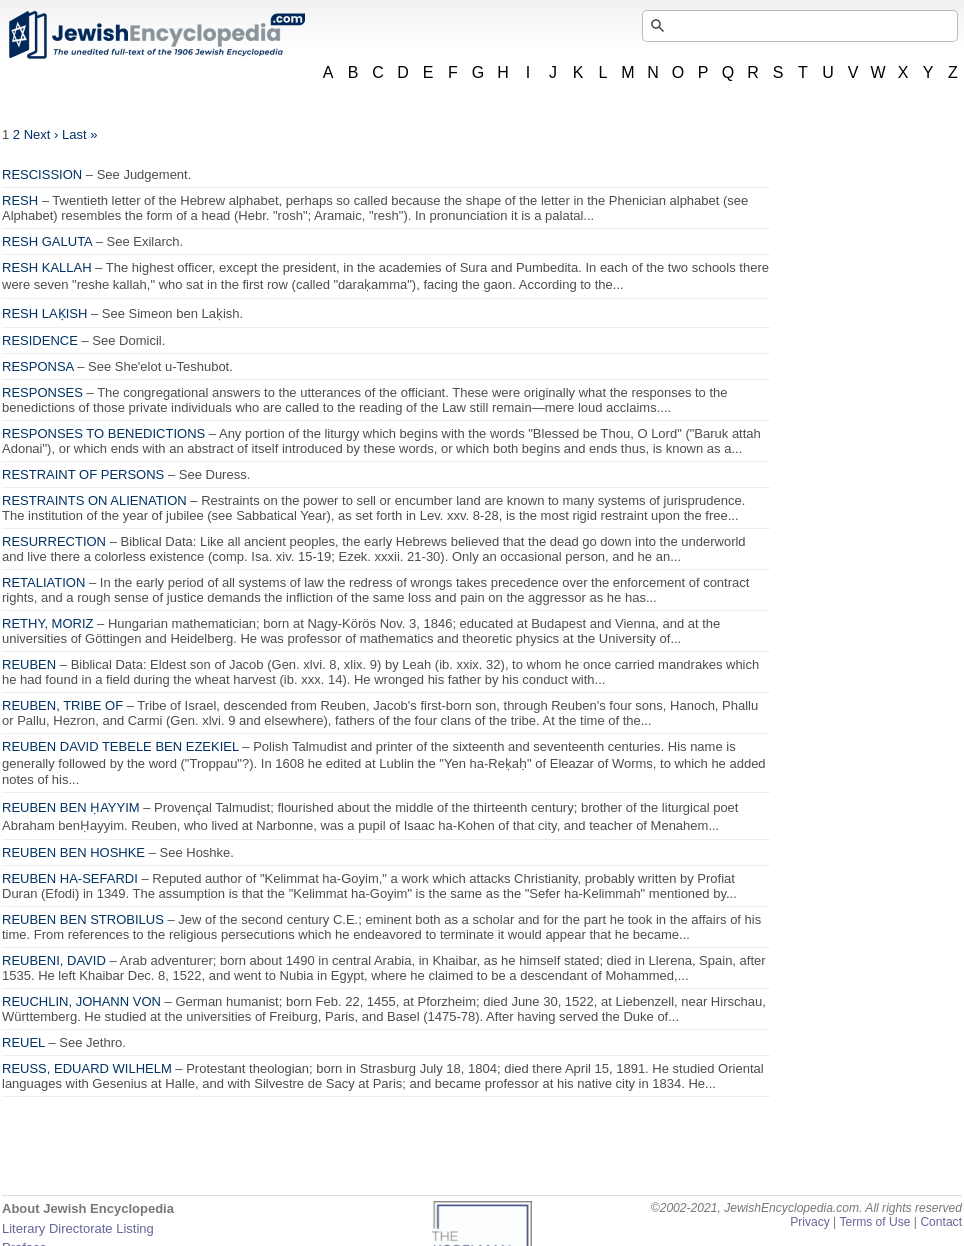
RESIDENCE (40, 340)
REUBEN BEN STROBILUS (83, 919)
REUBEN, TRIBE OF (62, 705)
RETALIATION (43, 582)
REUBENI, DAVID (54, 960)
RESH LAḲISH (44, 313)
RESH (20, 200)
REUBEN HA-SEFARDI (70, 878)
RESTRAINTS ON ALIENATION (94, 500)
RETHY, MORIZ (48, 623)
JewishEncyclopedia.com (156, 35)
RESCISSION (42, 174)
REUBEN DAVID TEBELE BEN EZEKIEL (120, 746)
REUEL (23, 1042)
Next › (41, 134)
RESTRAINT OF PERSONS (83, 474)
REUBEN (29, 664)
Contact (941, 1222)
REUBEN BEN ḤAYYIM (71, 807)
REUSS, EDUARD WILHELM (87, 1068)
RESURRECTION (54, 541)
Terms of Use (874, 1222)
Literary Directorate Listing (78, 1228)
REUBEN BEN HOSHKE (73, 852)
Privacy (810, 1222)
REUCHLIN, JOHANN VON (81, 1001)
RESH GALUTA (47, 241)
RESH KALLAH (47, 267)
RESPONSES (42, 392)
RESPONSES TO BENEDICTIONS (103, 433)
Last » (79, 134)
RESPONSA (38, 366)
